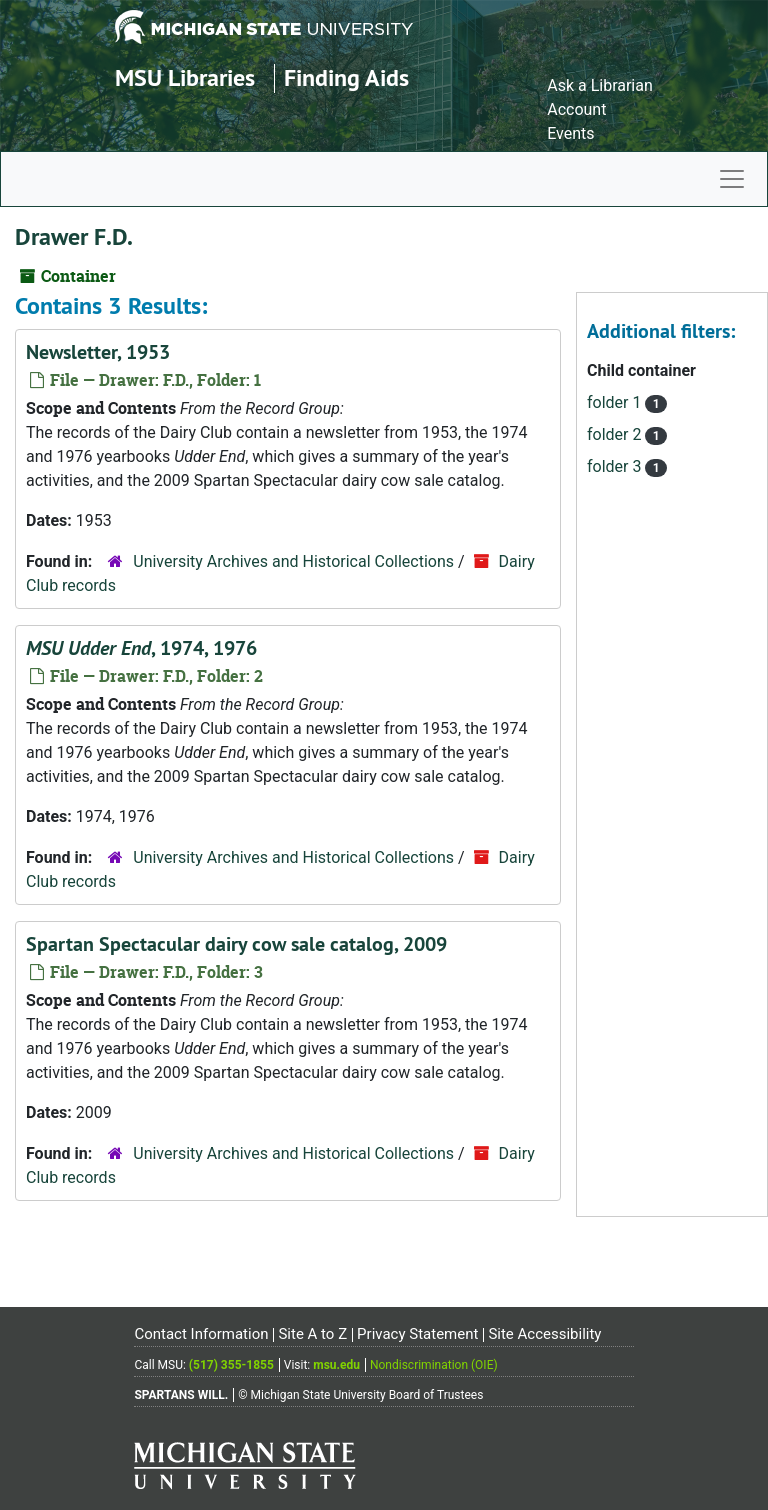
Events (570, 133)
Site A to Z (312, 1334)
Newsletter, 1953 (98, 352)
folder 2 (616, 434)
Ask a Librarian (600, 85)
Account (576, 109)
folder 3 (616, 466)
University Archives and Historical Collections (293, 561)
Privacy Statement (417, 1334)
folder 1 (616, 402)
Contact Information (201, 1334)
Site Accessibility (544, 1334)
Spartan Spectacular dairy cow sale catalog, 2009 (236, 944)
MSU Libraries (185, 77)
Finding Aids (346, 77)
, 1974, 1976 (141, 648)
